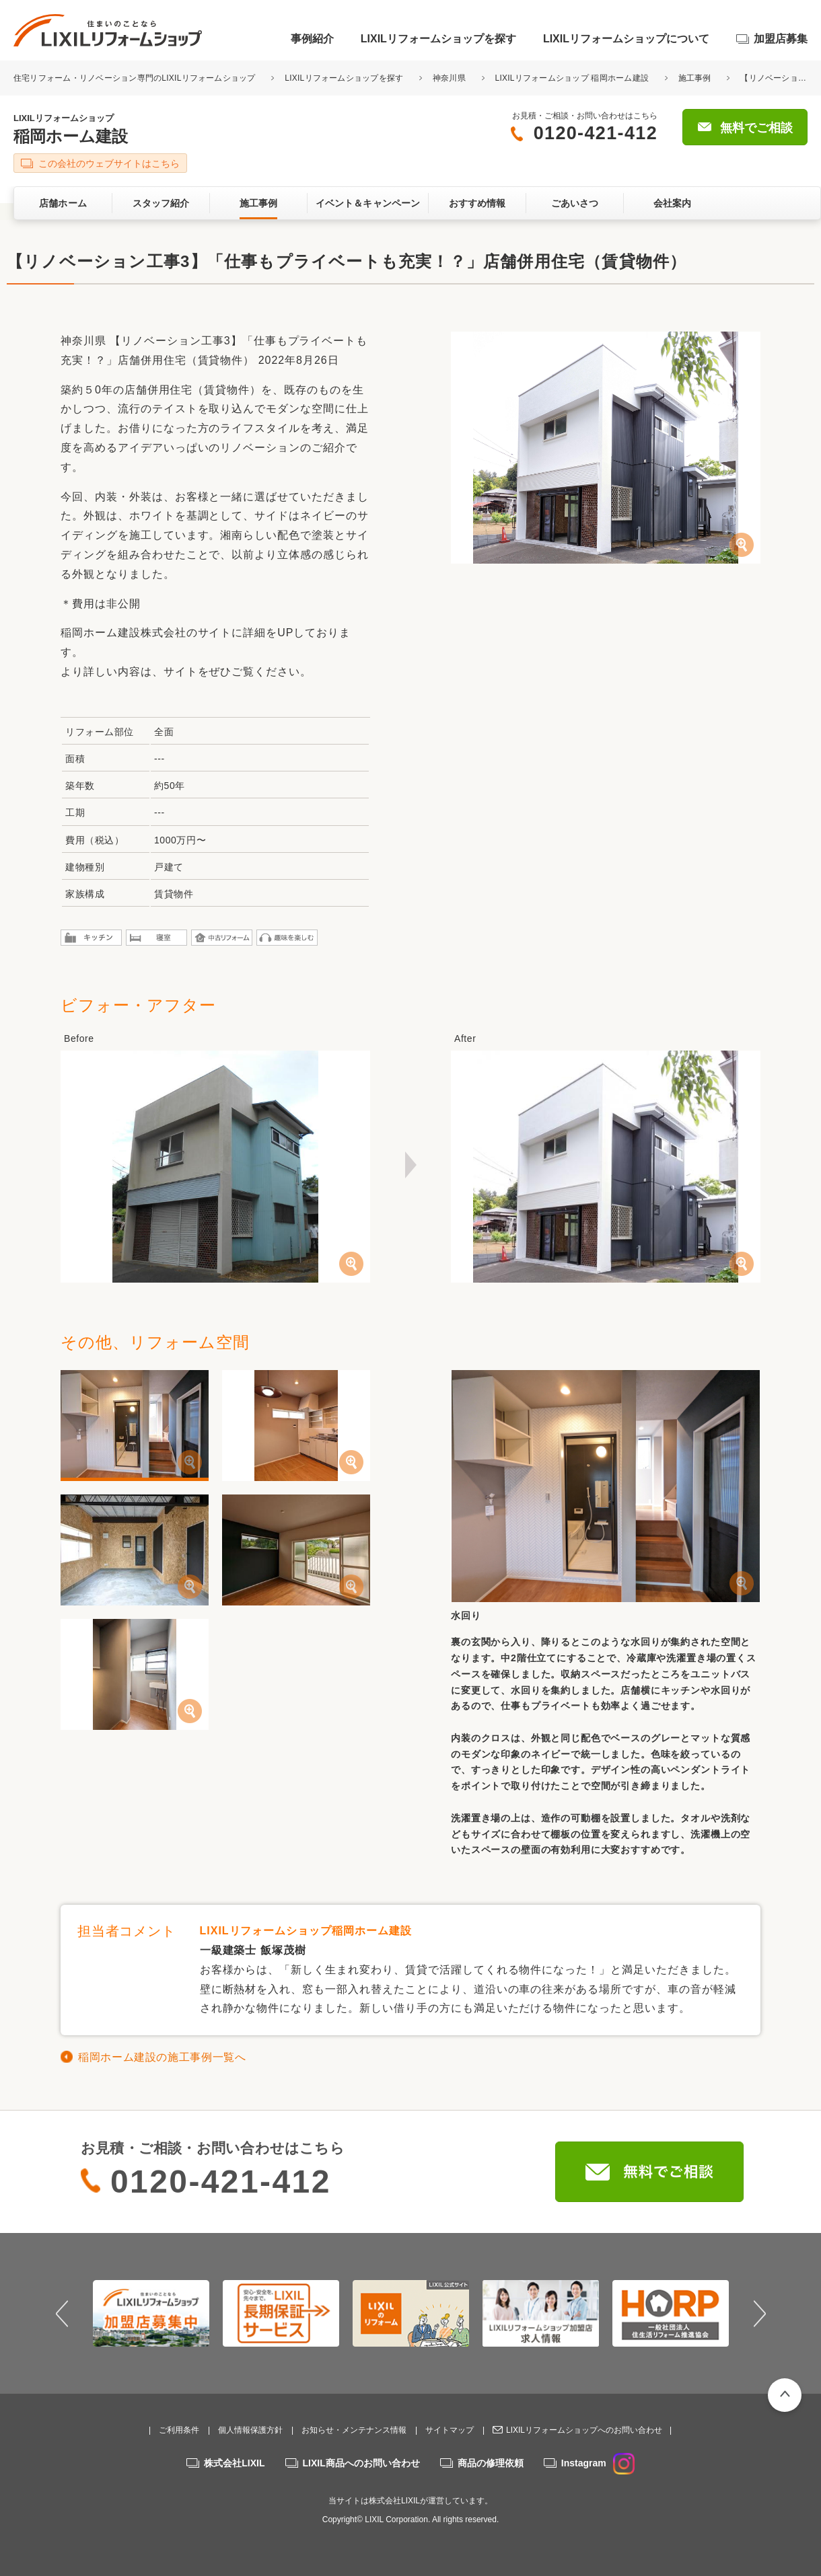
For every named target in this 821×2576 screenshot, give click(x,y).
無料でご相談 (756, 128)
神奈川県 (449, 78)
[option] (151, 2313)
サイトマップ (449, 2430)
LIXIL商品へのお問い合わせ (361, 2463)
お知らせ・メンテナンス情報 (353, 2430)
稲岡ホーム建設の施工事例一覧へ (162, 2057)
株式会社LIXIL (234, 2463)
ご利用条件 (179, 2430)
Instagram (598, 2463)
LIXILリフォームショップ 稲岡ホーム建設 (572, 78)
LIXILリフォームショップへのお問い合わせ (584, 2430)
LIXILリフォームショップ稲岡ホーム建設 (306, 1930)
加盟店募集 (781, 38)
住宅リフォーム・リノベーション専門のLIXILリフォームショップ (135, 78)
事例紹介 (312, 38)
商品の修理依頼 (491, 2463)
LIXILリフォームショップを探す (438, 38)
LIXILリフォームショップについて (626, 38)
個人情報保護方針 (250, 2430)
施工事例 (694, 78)
